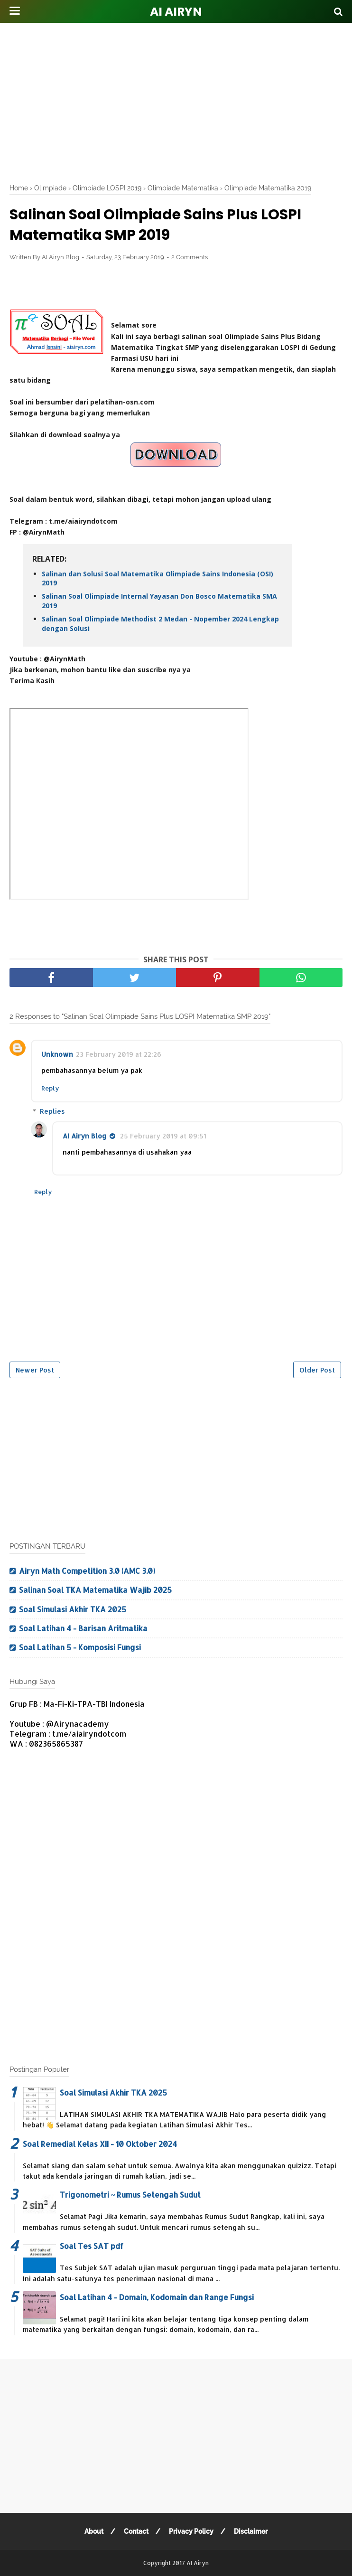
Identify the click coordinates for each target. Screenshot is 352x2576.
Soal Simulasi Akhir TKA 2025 (72, 1609)
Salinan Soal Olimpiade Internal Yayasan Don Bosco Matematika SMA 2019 (159, 601)
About (93, 2531)
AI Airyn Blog (85, 1136)
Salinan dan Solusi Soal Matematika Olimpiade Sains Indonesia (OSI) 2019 (157, 578)
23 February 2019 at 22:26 (118, 1054)
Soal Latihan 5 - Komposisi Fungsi (80, 1647)
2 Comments (189, 257)
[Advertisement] (180, 99)
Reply (50, 1088)
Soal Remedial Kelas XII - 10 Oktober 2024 (100, 2144)
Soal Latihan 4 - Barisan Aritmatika (83, 1628)
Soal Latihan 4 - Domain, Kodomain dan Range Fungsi (157, 2297)
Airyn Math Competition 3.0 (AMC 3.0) (87, 1571)
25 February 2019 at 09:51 (163, 1136)
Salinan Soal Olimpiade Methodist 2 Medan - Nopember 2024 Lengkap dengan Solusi (160, 623)
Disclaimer (251, 2531)
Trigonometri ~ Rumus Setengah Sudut (130, 2195)
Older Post (317, 1370)
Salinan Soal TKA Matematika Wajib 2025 (95, 1590)
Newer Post (35, 1370)
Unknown (57, 1054)
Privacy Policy (191, 2531)
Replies (52, 1111)
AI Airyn (176, 11)
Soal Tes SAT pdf (91, 2246)
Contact (136, 2531)
